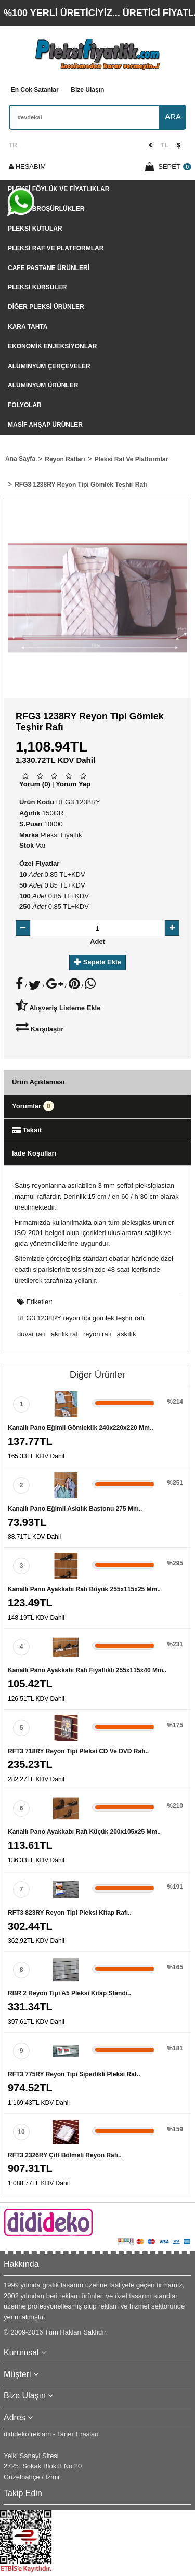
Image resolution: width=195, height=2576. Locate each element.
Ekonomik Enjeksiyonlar (52, 346)
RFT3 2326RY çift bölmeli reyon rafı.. (65, 2155)
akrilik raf (64, 1334)
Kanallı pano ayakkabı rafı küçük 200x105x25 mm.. (84, 1831)
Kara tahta (27, 326)
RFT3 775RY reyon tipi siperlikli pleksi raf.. (74, 2074)
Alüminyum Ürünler (43, 385)
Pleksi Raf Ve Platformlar (55, 248)
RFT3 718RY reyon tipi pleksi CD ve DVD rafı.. (78, 1751)
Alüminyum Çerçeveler (49, 366)
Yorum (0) (34, 784)
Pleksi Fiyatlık (61, 835)
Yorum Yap (73, 784)
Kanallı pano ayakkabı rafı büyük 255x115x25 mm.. (84, 1589)
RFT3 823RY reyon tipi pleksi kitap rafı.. (70, 1912)
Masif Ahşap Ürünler (45, 424)
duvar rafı (31, 1334)
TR (13, 145)
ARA (173, 116)
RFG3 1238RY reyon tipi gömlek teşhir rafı (80, 1318)
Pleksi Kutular (35, 228)
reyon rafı (97, 1334)
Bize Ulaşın (87, 89)
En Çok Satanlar (35, 89)
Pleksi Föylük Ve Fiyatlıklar (58, 189)
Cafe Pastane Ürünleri (48, 268)
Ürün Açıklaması (38, 1082)
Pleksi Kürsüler (37, 287)
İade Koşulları (34, 1153)
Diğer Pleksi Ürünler (46, 307)
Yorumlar (33, 1106)
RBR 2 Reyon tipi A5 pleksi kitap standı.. (69, 1993)
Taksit (27, 1130)
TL (164, 145)
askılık (126, 1334)
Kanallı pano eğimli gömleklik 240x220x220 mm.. (80, 1427)
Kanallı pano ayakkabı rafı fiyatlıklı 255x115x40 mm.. (87, 1670)
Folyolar (25, 405)
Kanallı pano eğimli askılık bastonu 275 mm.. (75, 1508)
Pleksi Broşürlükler (46, 208)
